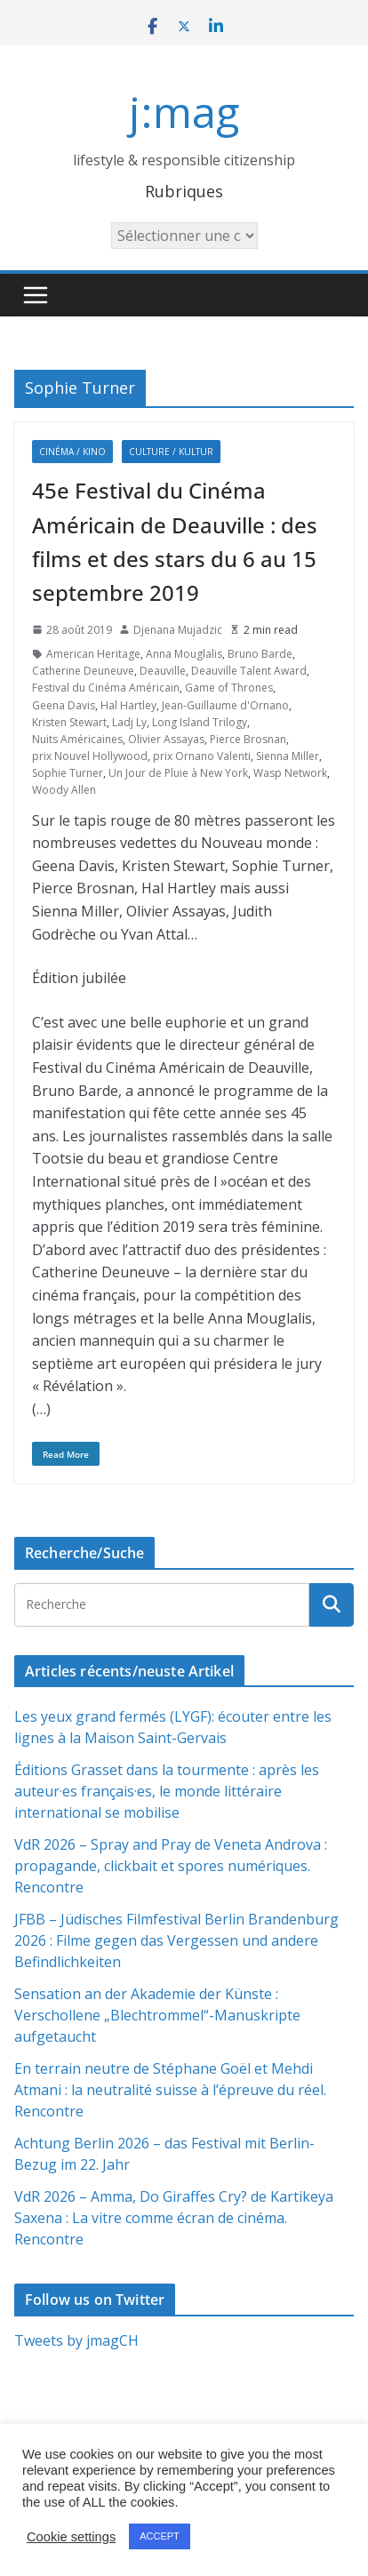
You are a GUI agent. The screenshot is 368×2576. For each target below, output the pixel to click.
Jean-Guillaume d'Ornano (225, 705)
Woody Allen (64, 789)
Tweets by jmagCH (76, 2340)
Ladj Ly (129, 722)
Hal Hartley (128, 705)
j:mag (184, 111)
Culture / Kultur (171, 451)
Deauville (163, 670)
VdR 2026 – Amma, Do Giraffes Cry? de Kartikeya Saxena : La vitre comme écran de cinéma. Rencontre (173, 2218)
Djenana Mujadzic (177, 629)
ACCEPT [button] (160, 2536)
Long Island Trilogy (199, 722)
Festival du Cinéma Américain (106, 687)
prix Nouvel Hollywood (90, 756)
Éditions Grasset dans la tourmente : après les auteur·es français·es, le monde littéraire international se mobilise (166, 1791)
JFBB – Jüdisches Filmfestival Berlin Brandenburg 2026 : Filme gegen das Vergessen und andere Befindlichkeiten (176, 1940)
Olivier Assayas (166, 739)
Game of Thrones (229, 687)
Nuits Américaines (77, 739)
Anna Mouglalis (184, 653)
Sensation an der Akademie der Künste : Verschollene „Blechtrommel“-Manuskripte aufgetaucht (157, 2015)
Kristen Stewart (69, 722)
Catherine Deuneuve (83, 670)
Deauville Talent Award (249, 670)
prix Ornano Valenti (202, 756)
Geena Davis (63, 705)
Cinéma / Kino (72, 451)
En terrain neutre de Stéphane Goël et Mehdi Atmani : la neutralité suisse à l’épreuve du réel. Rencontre (170, 2090)
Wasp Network (290, 772)
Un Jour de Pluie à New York (178, 772)
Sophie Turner (67, 772)
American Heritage (93, 653)
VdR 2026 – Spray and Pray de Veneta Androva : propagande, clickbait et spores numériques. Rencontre (170, 1866)
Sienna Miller (287, 756)
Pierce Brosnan (248, 739)
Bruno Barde (260, 653)
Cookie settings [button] (71, 2537)
